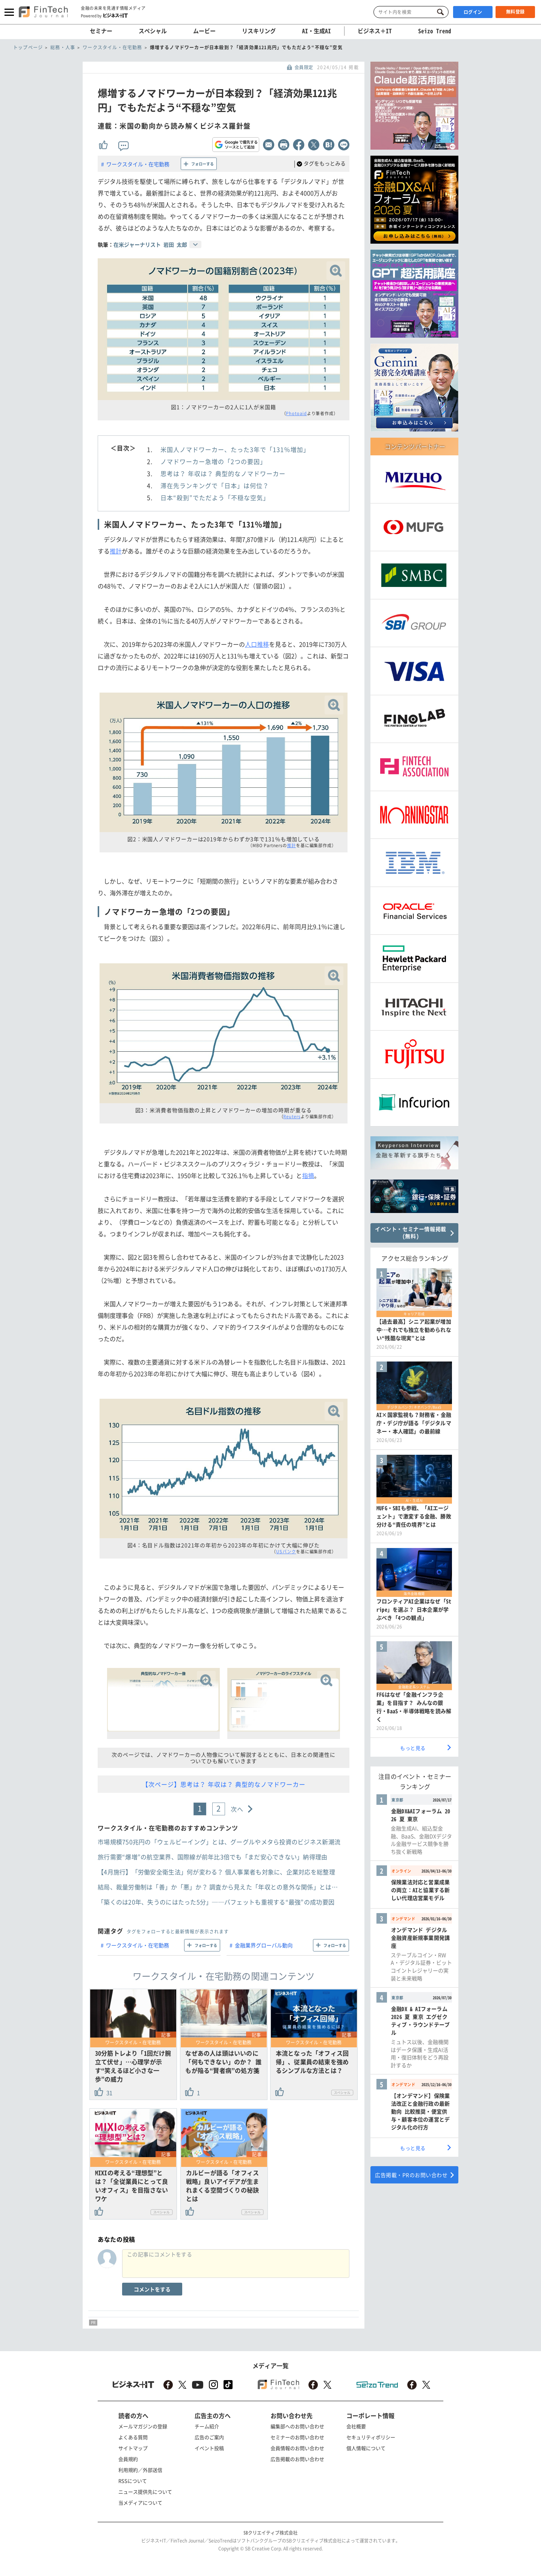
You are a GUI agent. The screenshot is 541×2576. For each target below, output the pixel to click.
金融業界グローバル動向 (264, 1945)
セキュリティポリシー (370, 2437)
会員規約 (128, 2458)
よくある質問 (133, 2437)
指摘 (308, 1175)
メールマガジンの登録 (142, 2426)
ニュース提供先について (145, 2491)
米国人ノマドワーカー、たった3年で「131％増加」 (235, 449)
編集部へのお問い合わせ (297, 2426)
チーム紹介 (207, 2426)
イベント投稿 (209, 2448)
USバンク (286, 1551)
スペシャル (153, 31)
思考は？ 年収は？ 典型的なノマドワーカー (223, 473)
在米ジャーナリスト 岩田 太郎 (150, 244)
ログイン (473, 12)
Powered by (104, 15)
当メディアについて (140, 2502)
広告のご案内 (209, 2437)
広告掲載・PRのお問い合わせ (411, 2175)
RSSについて (132, 2480)
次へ (237, 1808)
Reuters (291, 1116)
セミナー (101, 31)
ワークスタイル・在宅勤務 (137, 164)
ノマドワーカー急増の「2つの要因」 (213, 461)
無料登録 (515, 11)
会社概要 (356, 2426)
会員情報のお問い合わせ (297, 2448)
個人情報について (365, 2448)
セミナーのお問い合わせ (297, 2437)
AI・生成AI (316, 31)
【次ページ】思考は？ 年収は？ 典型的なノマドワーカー (223, 1784)
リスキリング (259, 31)
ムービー (204, 31)
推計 (116, 550)
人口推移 (257, 644)
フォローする (202, 164)
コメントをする (152, 2289)
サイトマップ (133, 2448)
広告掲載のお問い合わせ (297, 2458)
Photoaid (296, 413)
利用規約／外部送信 (140, 2469)
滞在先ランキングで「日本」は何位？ (214, 485)
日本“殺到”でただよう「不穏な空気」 (214, 497)
